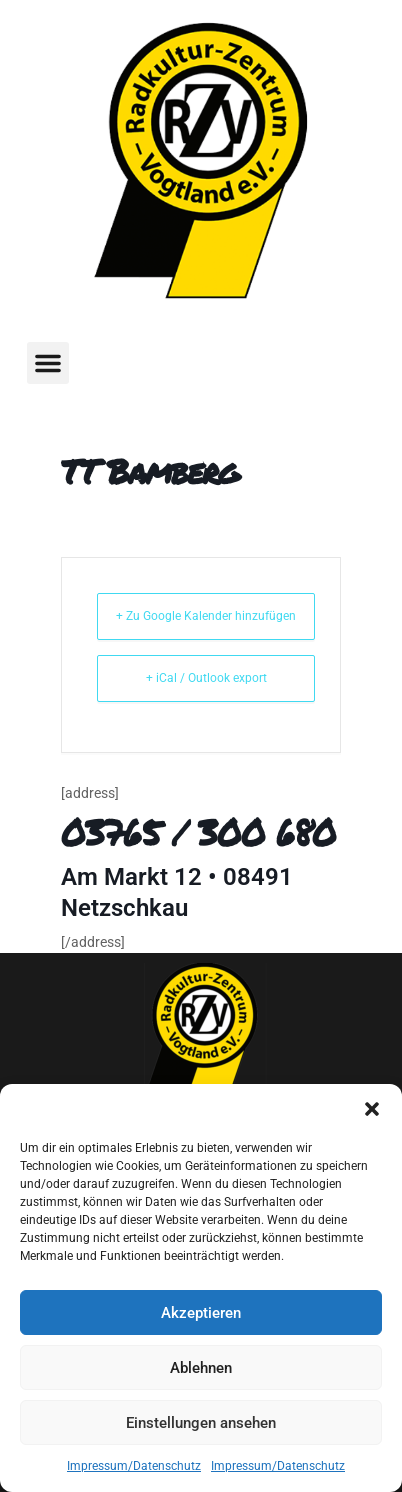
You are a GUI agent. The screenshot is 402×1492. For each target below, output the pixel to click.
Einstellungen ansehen (201, 1423)
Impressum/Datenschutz (134, 1466)
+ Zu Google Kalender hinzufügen (206, 616)
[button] (372, 1109)
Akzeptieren (201, 1313)
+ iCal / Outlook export (206, 678)
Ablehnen (201, 1368)
